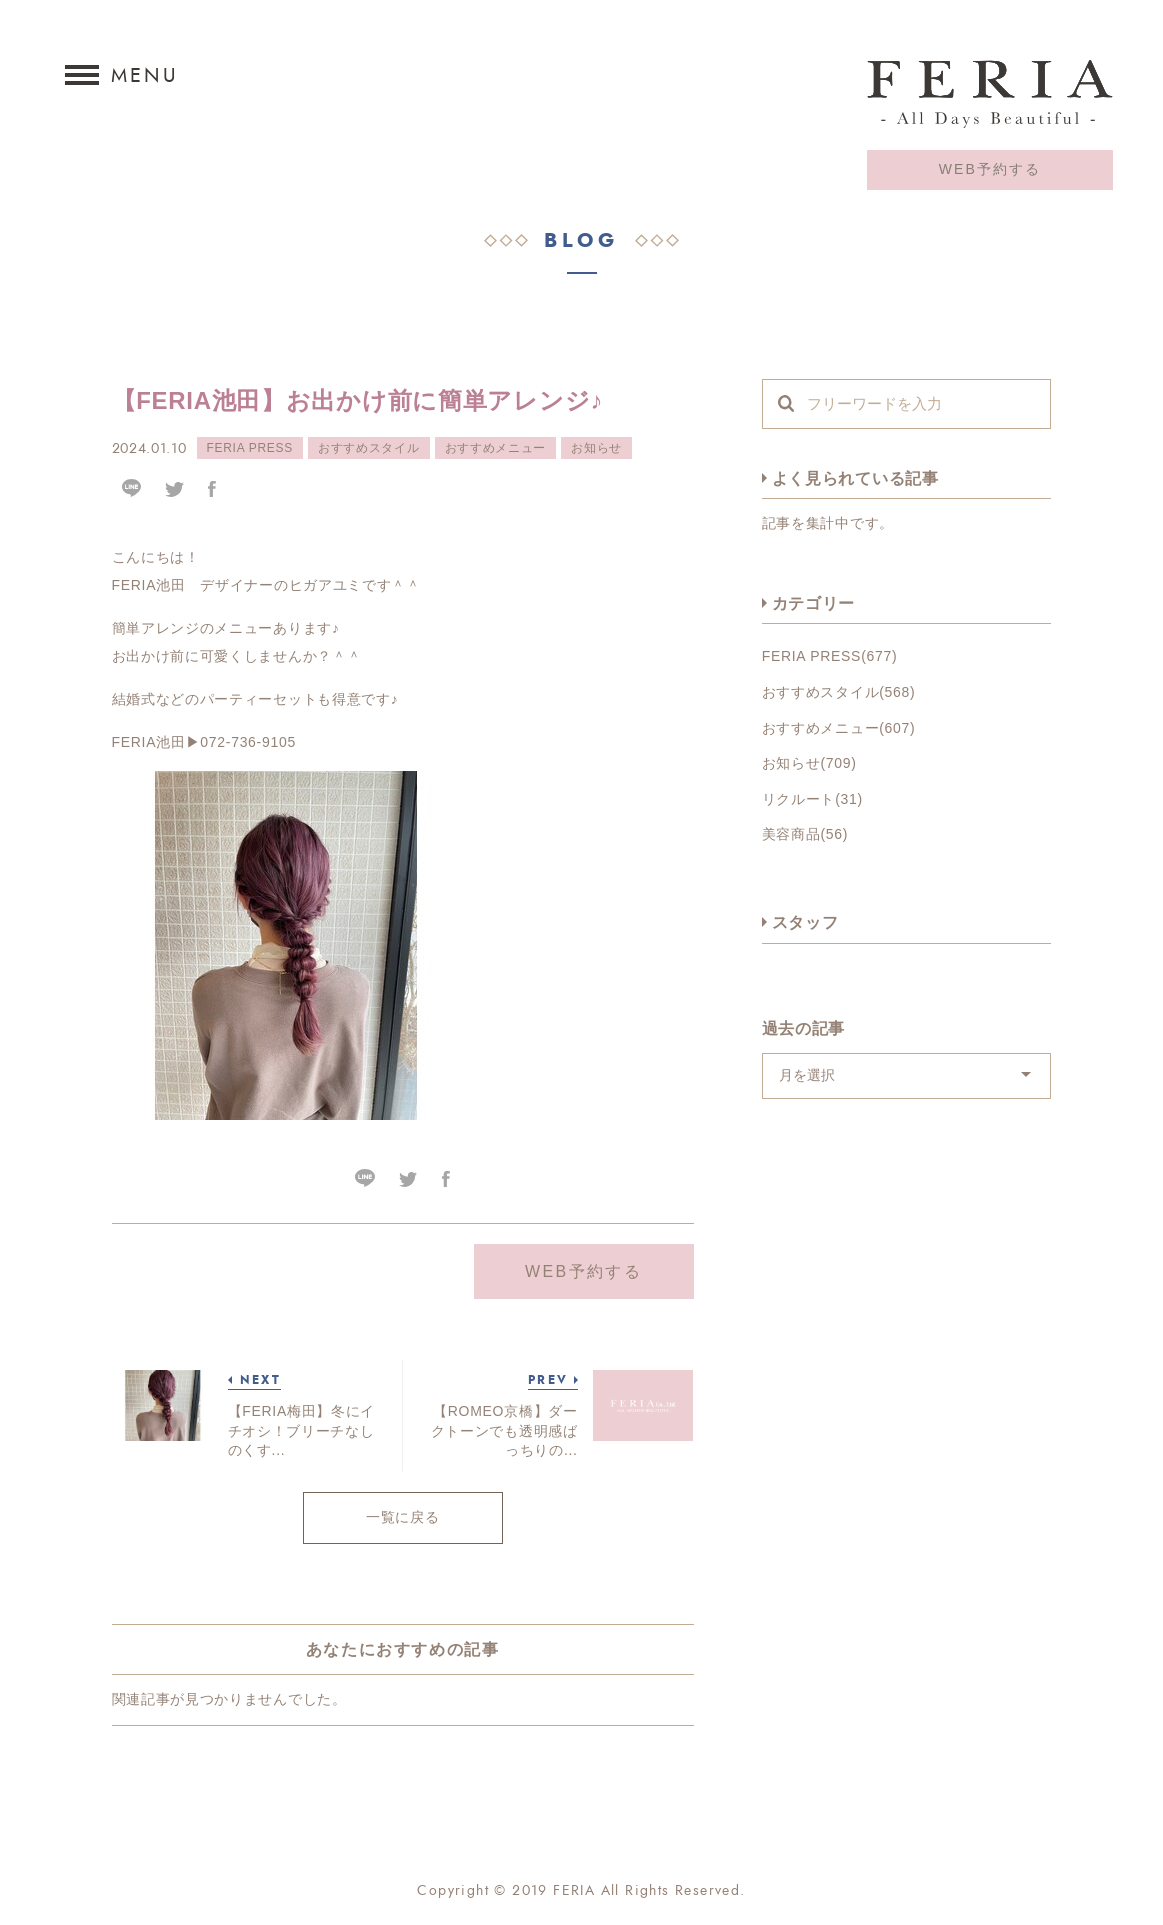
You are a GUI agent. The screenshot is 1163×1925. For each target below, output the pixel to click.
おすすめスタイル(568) (839, 692)
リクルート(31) (812, 799)
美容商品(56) (805, 834)
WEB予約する (990, 169)
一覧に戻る (403, 1517)
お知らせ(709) (809, 763)
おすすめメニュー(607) (839, 728)
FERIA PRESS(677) (830, 656)
